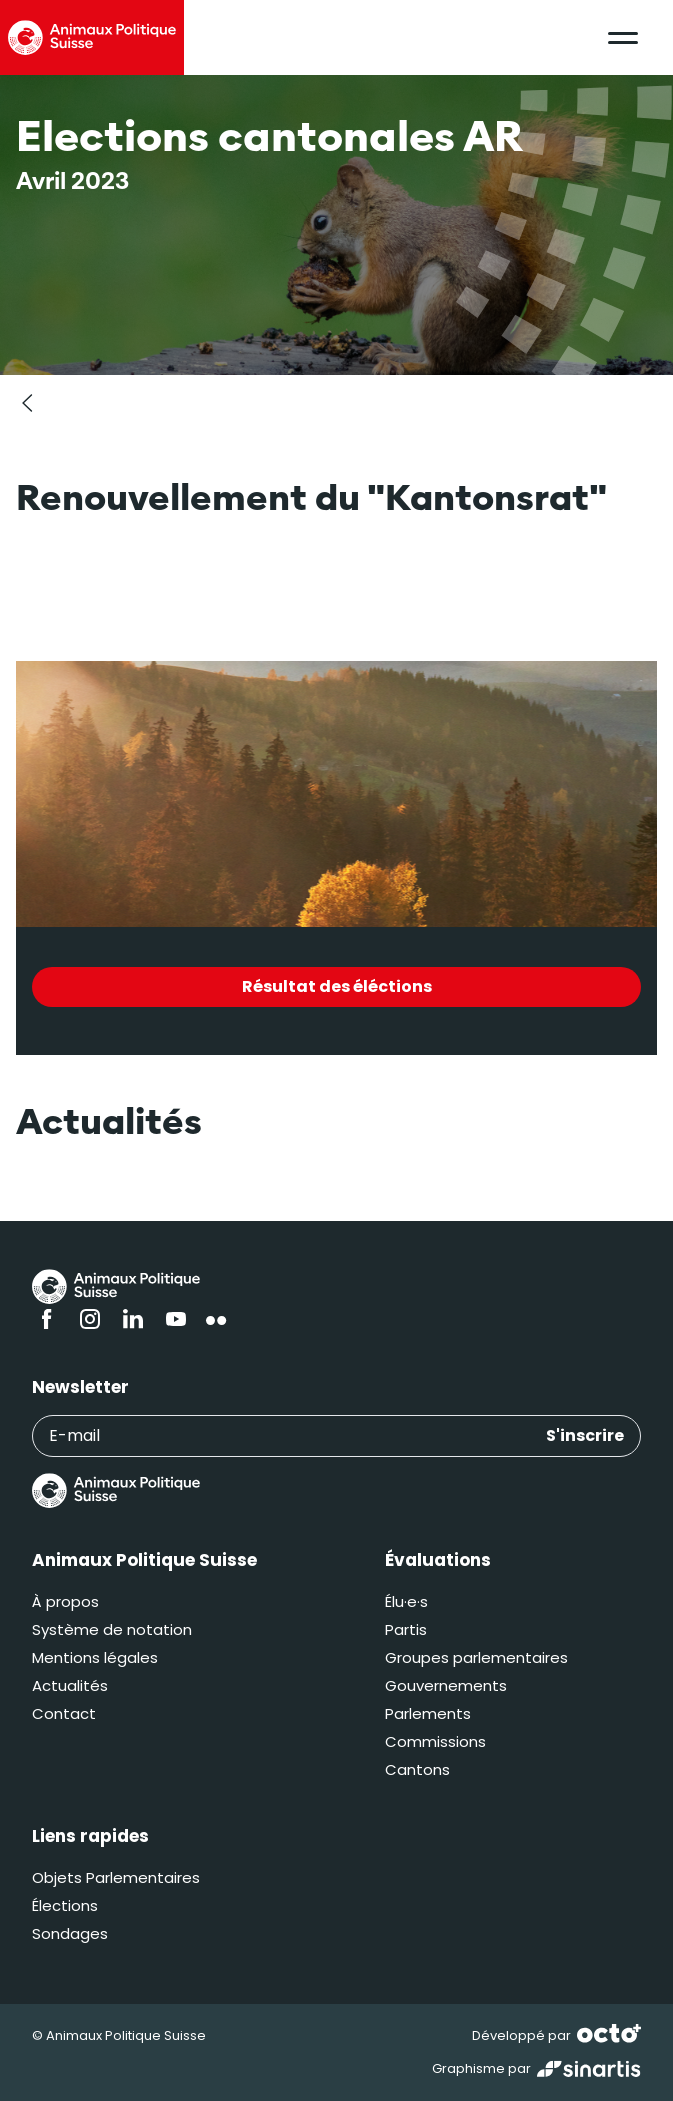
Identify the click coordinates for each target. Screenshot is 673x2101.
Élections (65, 1905)
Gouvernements (446, 1685)
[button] (623, 38)
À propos (65, 1601)
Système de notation (112, 1629)
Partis (406, 1629)
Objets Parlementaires (116, 1877)
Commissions (435, 1741)
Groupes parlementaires (476, 1657)
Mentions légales (95, 1657)
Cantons (417, 1769)
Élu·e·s (406, 1601)
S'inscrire (585, 1435)
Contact (64, 1713)
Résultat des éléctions (337, 986)
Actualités (70, 1685)
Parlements (428, 1713)
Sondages (70, 1933)
